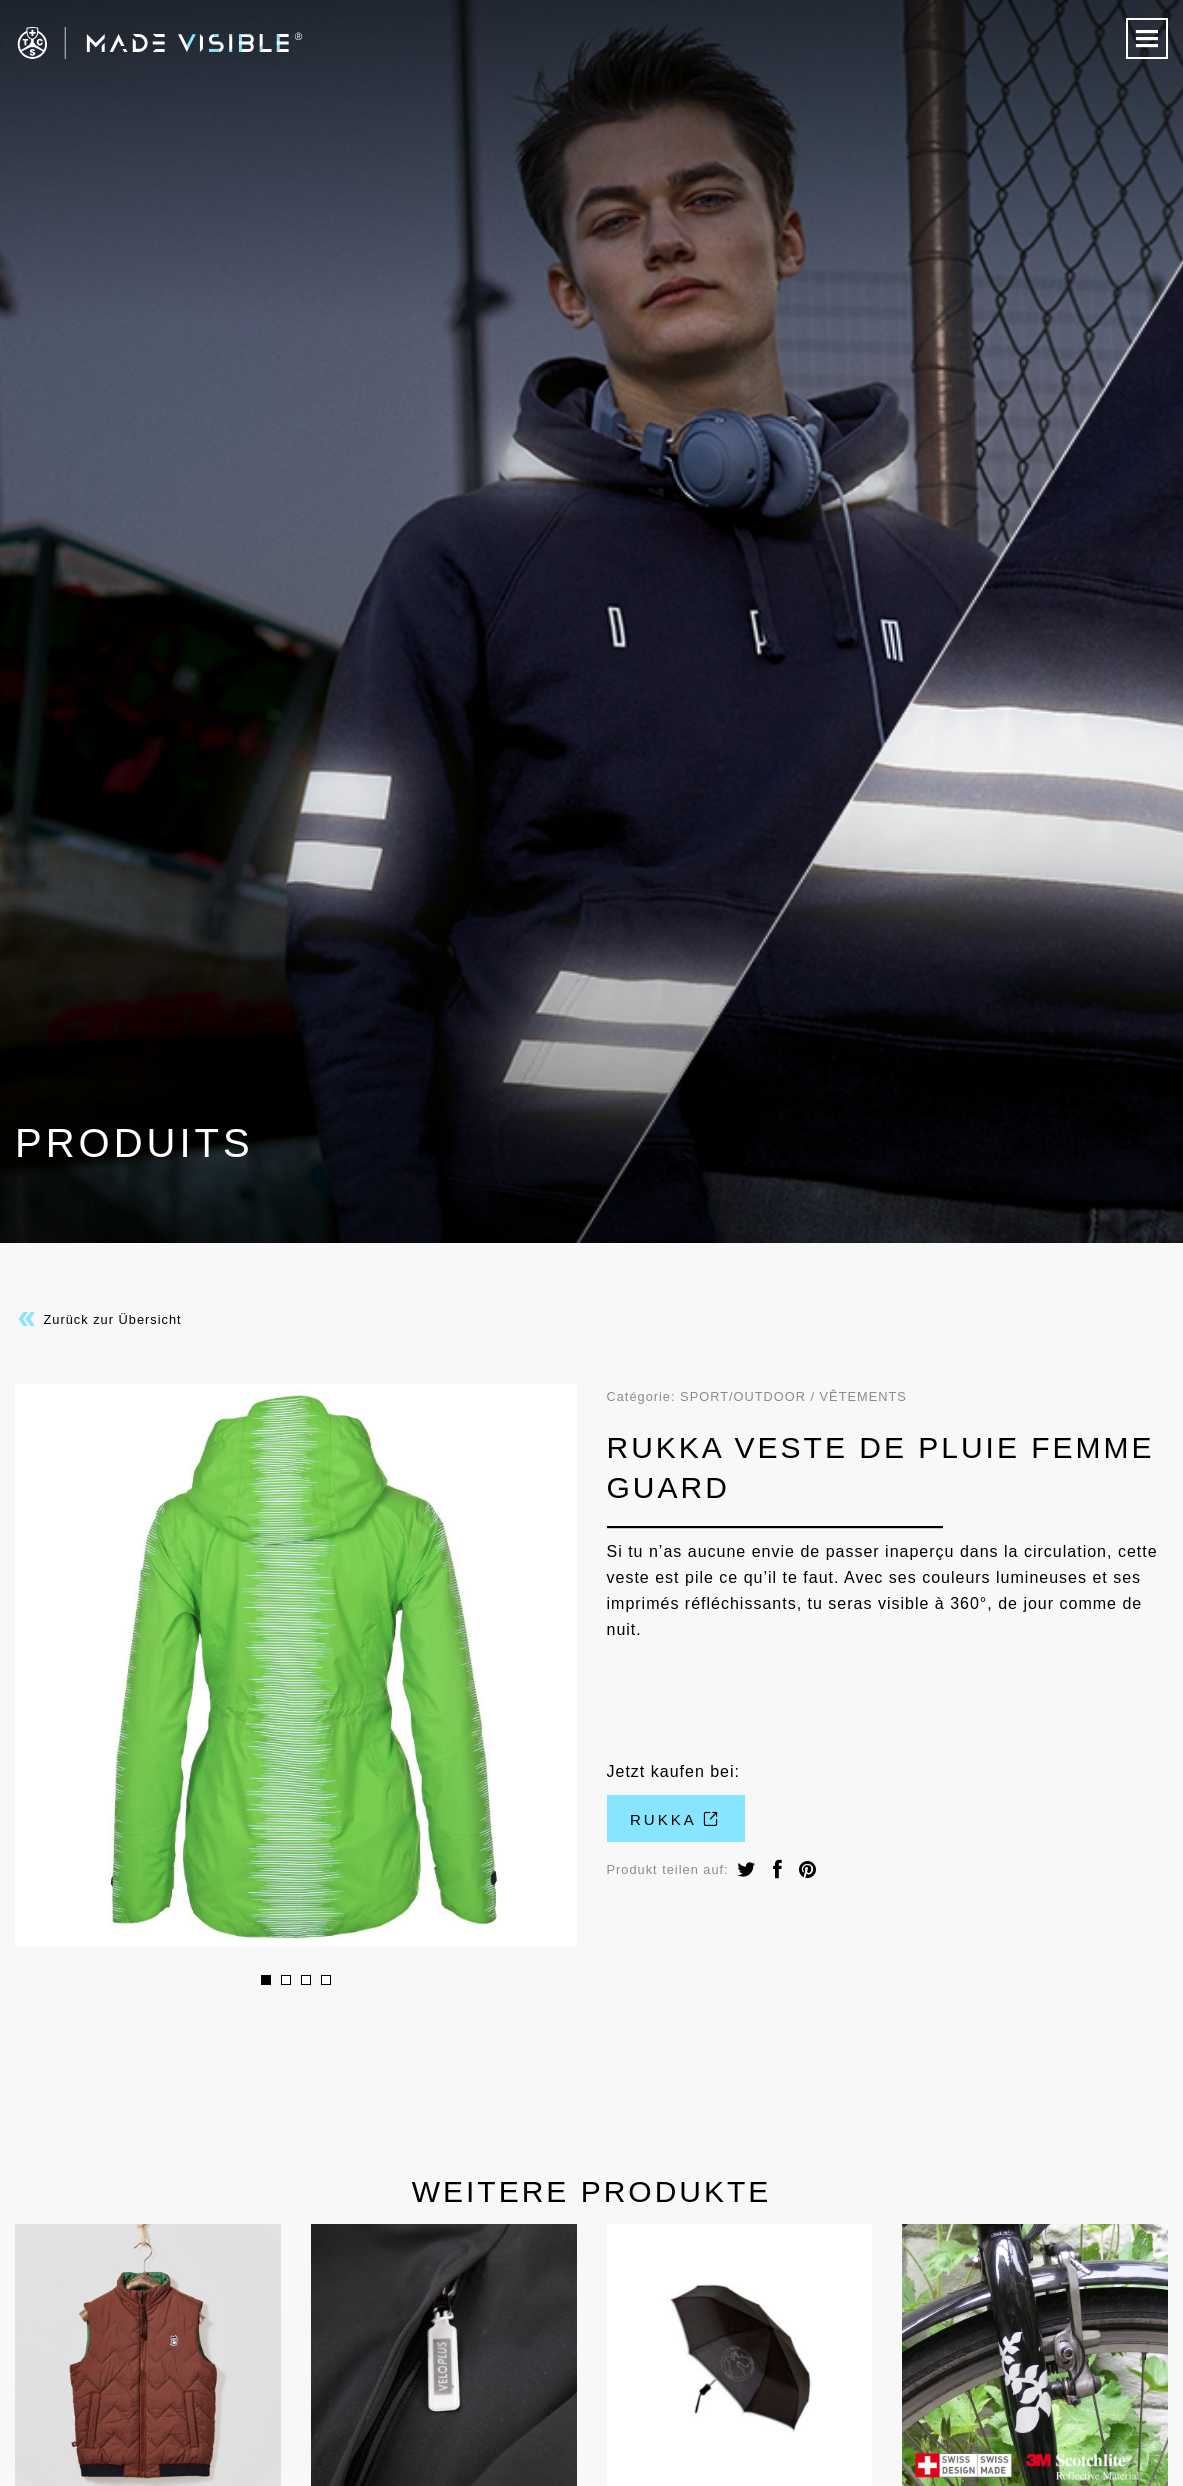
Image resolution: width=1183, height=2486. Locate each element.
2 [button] (286, 1980)
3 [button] (306, 1980)
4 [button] (326, 1980)
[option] (296, 1665)
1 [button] (266, 1980)
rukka (675, 1819)
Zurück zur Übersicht (98, 1319)
